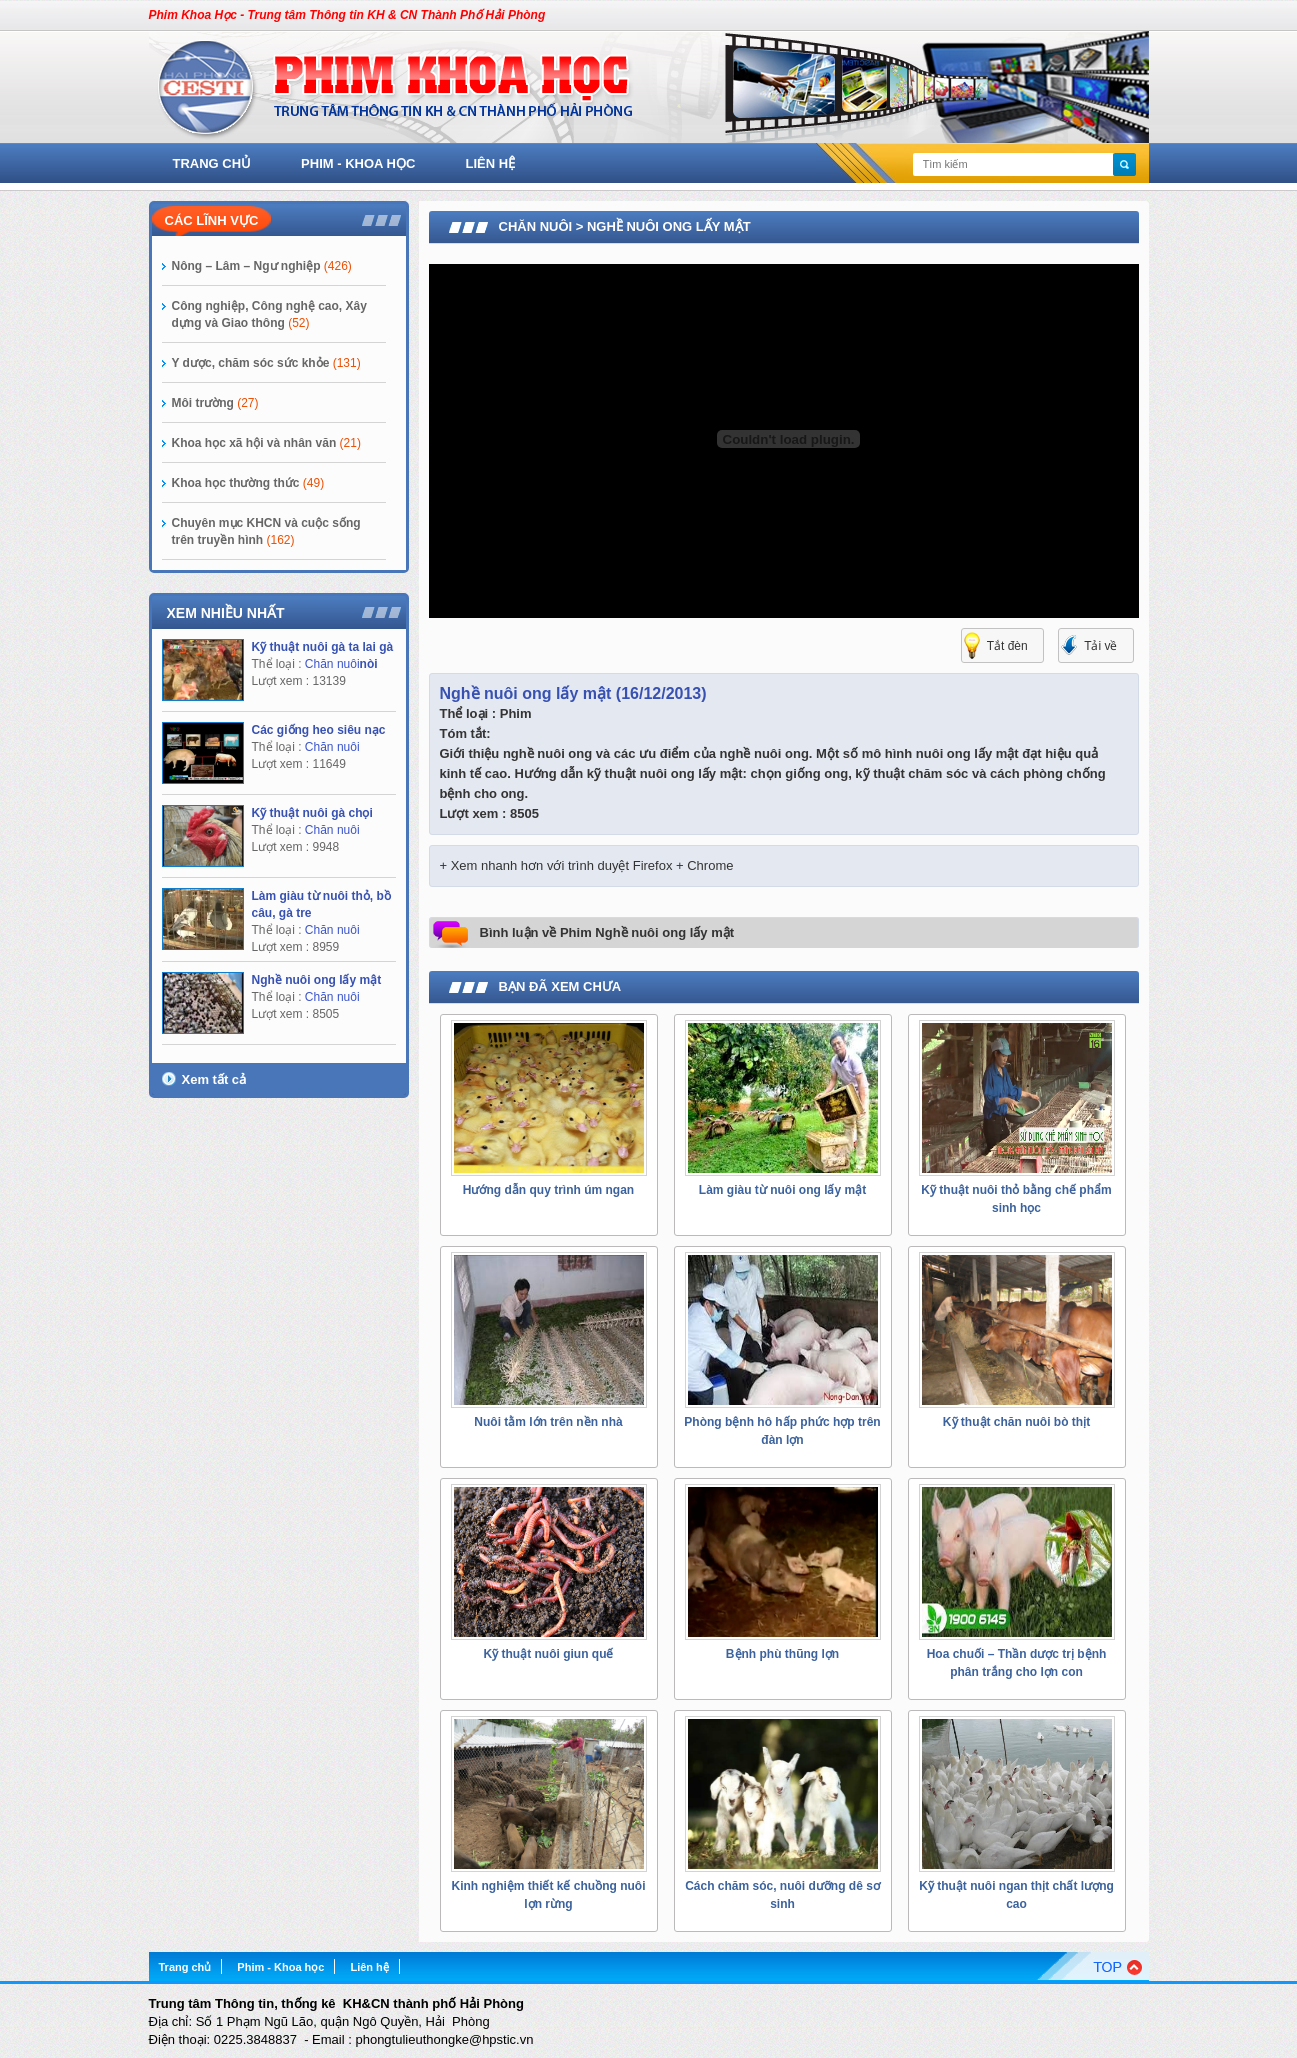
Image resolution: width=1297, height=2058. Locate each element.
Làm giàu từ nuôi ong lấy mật (782, 1190)
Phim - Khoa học (358, 163)
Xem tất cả (214, 1079)
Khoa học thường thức (248, 483)
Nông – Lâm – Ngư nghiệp (262, 266)
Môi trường (215, 403)
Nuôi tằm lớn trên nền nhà (548, 1422)
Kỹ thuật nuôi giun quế (549, 1654)
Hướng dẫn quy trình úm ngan (548, 1190)
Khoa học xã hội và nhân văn (266, 443)
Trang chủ (212, 163)
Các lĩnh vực (212, 220)
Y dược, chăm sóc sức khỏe (266, 363)
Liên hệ (491, 163)
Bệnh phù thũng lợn (782, 1654)
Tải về (1100, 646)
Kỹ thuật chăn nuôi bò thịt (1016, 1422)
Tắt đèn (1007, 646)
